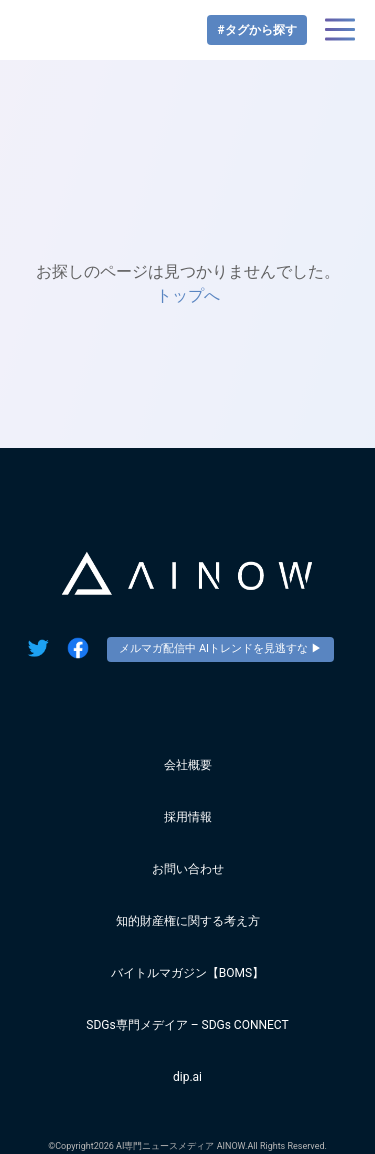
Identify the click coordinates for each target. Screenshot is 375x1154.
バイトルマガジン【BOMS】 (187, 973)
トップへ (188, 295)
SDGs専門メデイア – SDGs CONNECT (187, 1025)
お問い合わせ (188, 869)
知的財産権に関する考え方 (188, 921)
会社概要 (188, 765)
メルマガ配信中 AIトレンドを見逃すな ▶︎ (220, 648)
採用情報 (188, 817)
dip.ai (187, 1077)
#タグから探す (256, 30)
